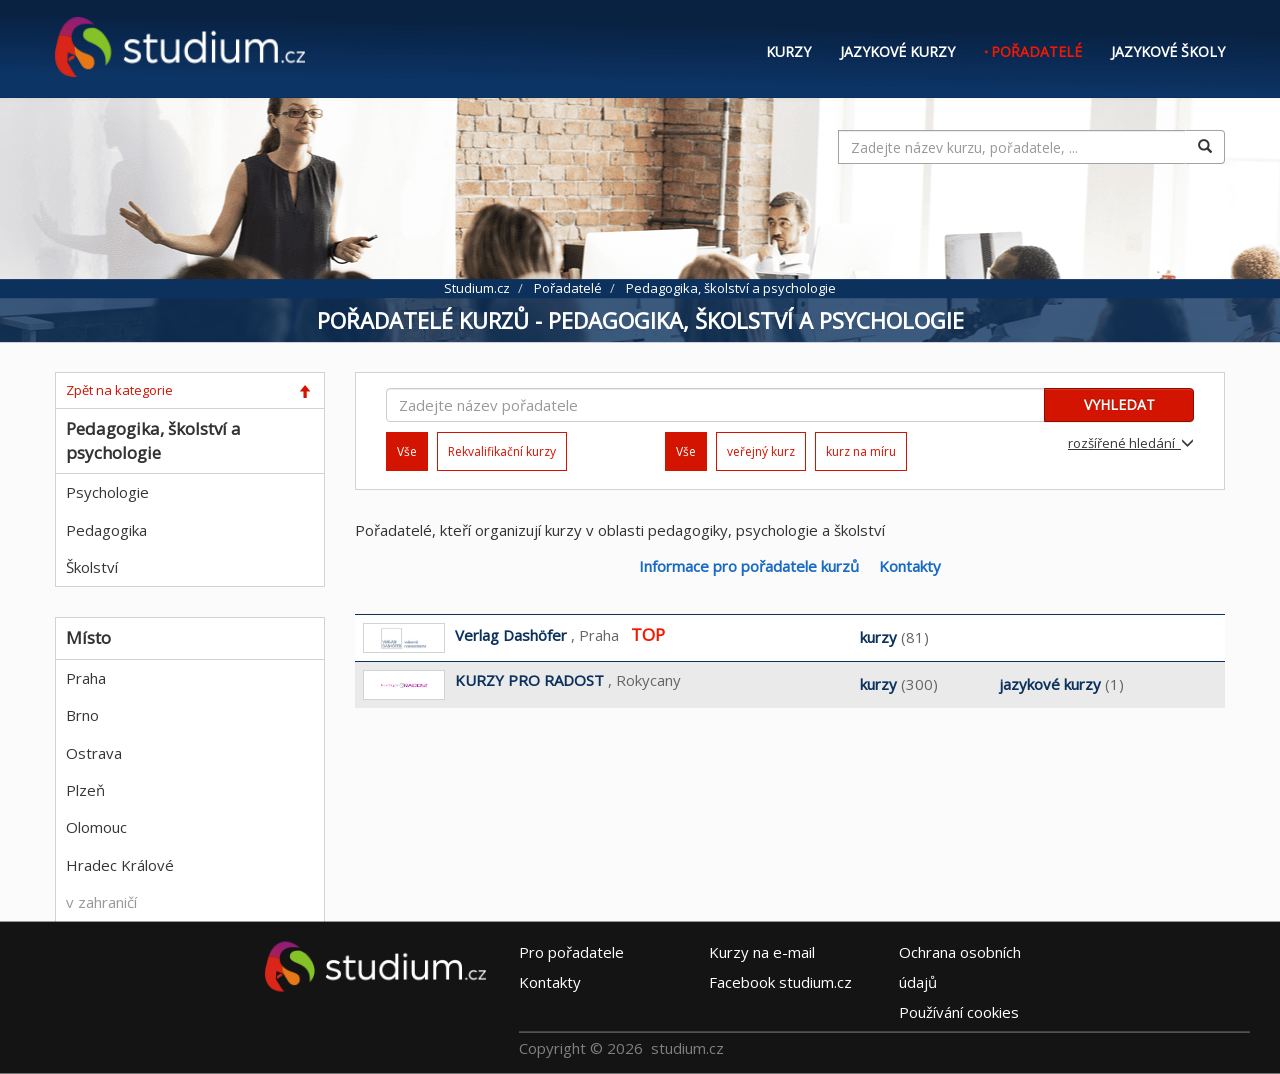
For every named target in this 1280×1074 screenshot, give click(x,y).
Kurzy (788, 51)
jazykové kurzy (1050, 684)
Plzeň (85, 790)
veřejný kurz (761, 451)
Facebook (780, 982)
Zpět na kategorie (119, 390)
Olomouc (96, 827)
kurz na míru (861, 451)
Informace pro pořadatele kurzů (749, 566)
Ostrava (94, 753)
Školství (92, 567)
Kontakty (910, 566)
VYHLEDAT (1119, 404)
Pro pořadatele (571, 952)
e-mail (762, 952)
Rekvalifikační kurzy (502, 451)
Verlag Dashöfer (511, 635)
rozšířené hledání (1131, 443)
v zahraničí (101, 902)
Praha (86, 678)
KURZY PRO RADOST (529, 680)
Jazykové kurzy (897, 51)
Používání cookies (959, 1012)
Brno (82, 715)
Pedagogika (106, 530)
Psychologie (107, 492)
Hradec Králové (120, 865)
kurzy (878, 637)
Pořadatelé (1036, 51)
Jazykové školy (1168, 51)
